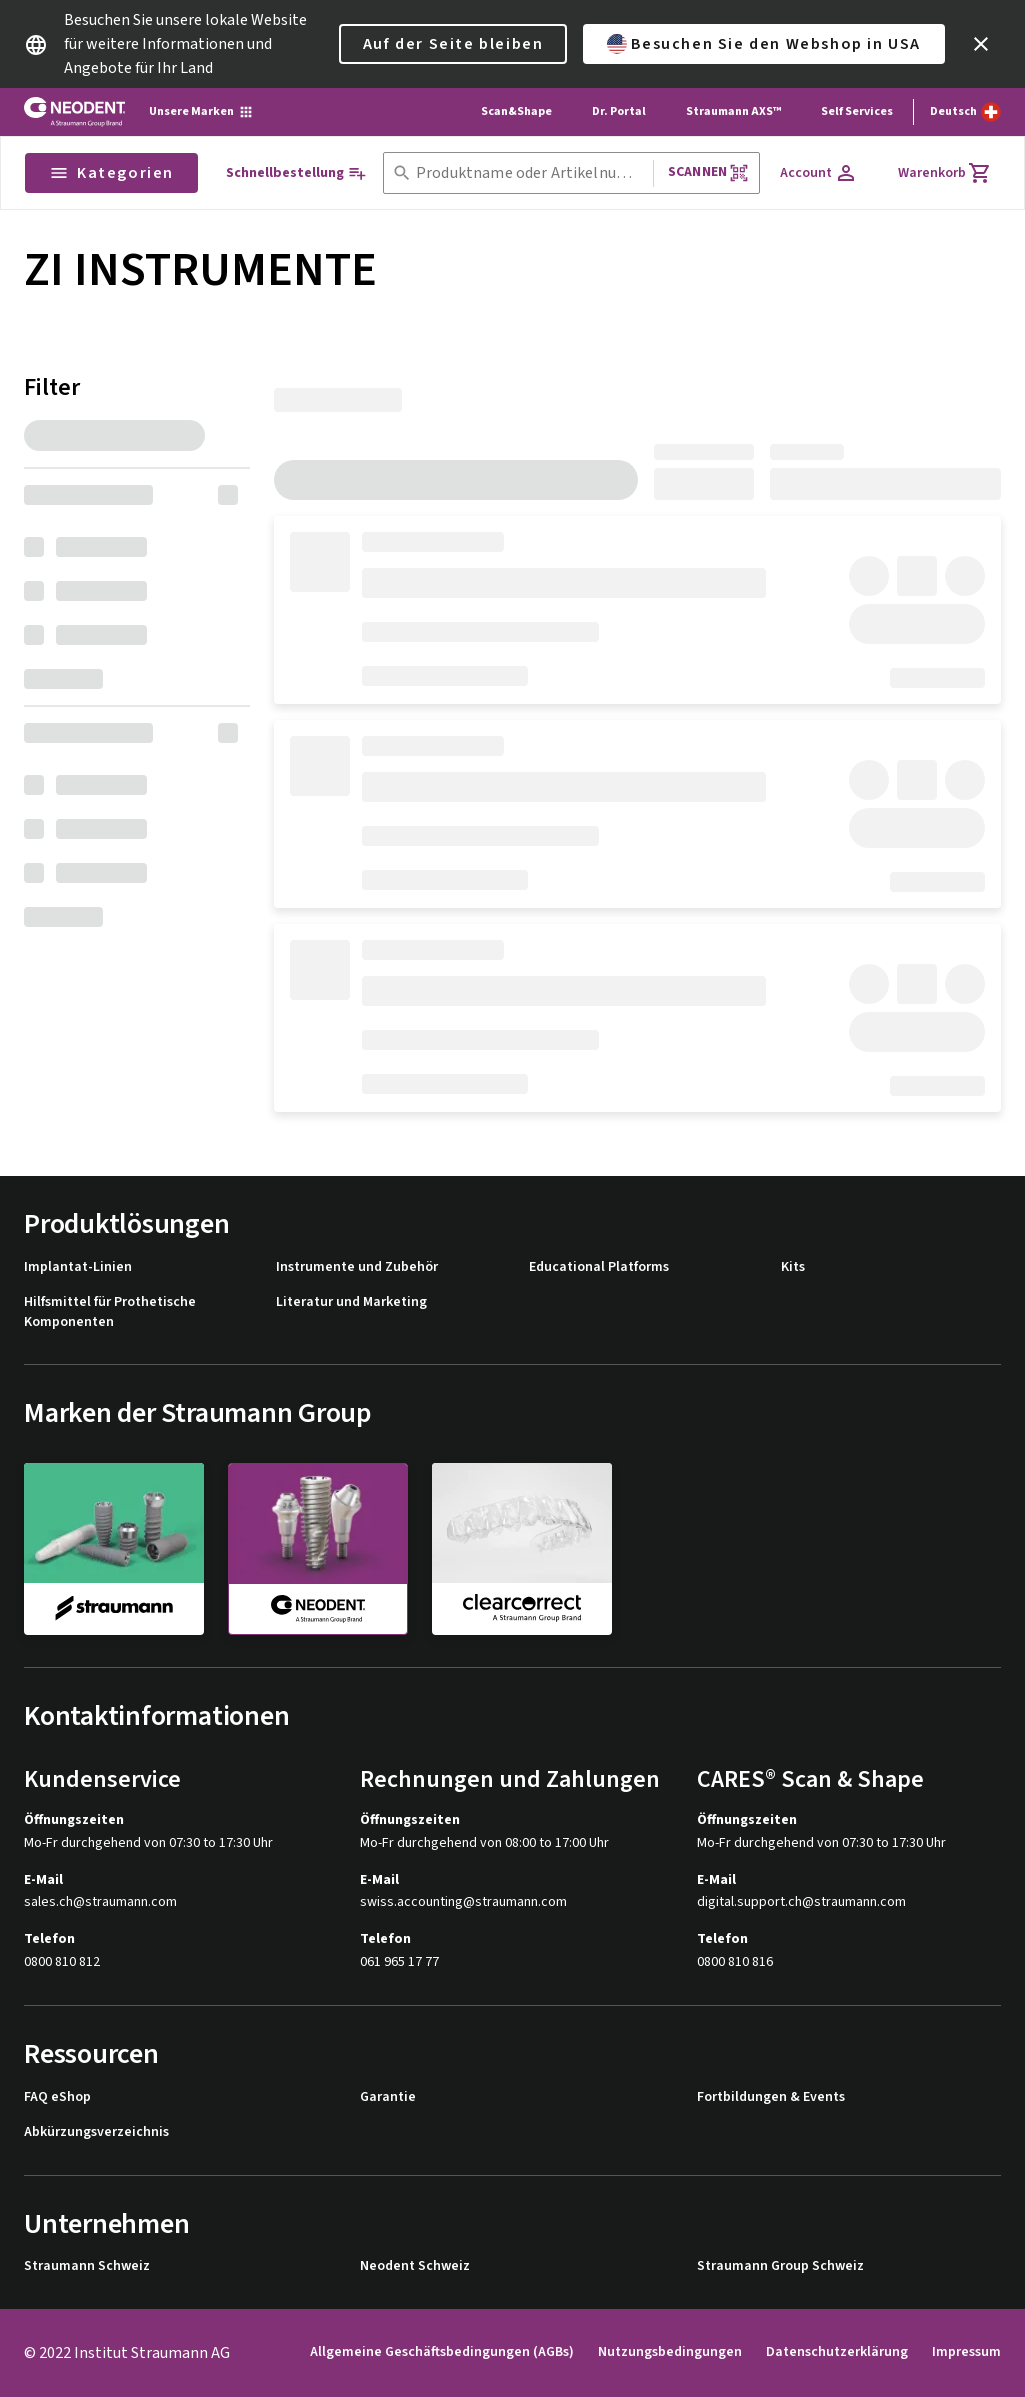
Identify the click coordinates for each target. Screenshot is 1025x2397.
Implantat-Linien (78, 1267)
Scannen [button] (708, 172)
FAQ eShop (57, 2097)
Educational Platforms (599, 1267)
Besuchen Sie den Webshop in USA (764, 44)
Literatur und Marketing (351, 1302)
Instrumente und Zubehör (357, 1267)
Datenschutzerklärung (837, 2352)
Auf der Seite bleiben (453, 44)
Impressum (966, 2352)
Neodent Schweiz (415, 2266)
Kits (793, 1267)
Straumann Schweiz (87, 2266)
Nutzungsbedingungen (670, 2352)
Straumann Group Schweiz (780, 2266)
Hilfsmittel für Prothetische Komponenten (110, 1312)
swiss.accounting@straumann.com (463, 1902)
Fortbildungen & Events (771, 2097)
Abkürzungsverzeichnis (96, 2132)
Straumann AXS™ (733, 111)
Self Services (857, 111)
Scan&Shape (516, 111)
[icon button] (981, 44)
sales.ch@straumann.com (100, 1902)
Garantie (388, 2097)
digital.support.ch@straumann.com (801, 1902)
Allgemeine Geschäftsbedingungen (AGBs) (442, 2352)
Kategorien (111, 173)
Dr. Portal (619, 111)
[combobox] (530, 173)
